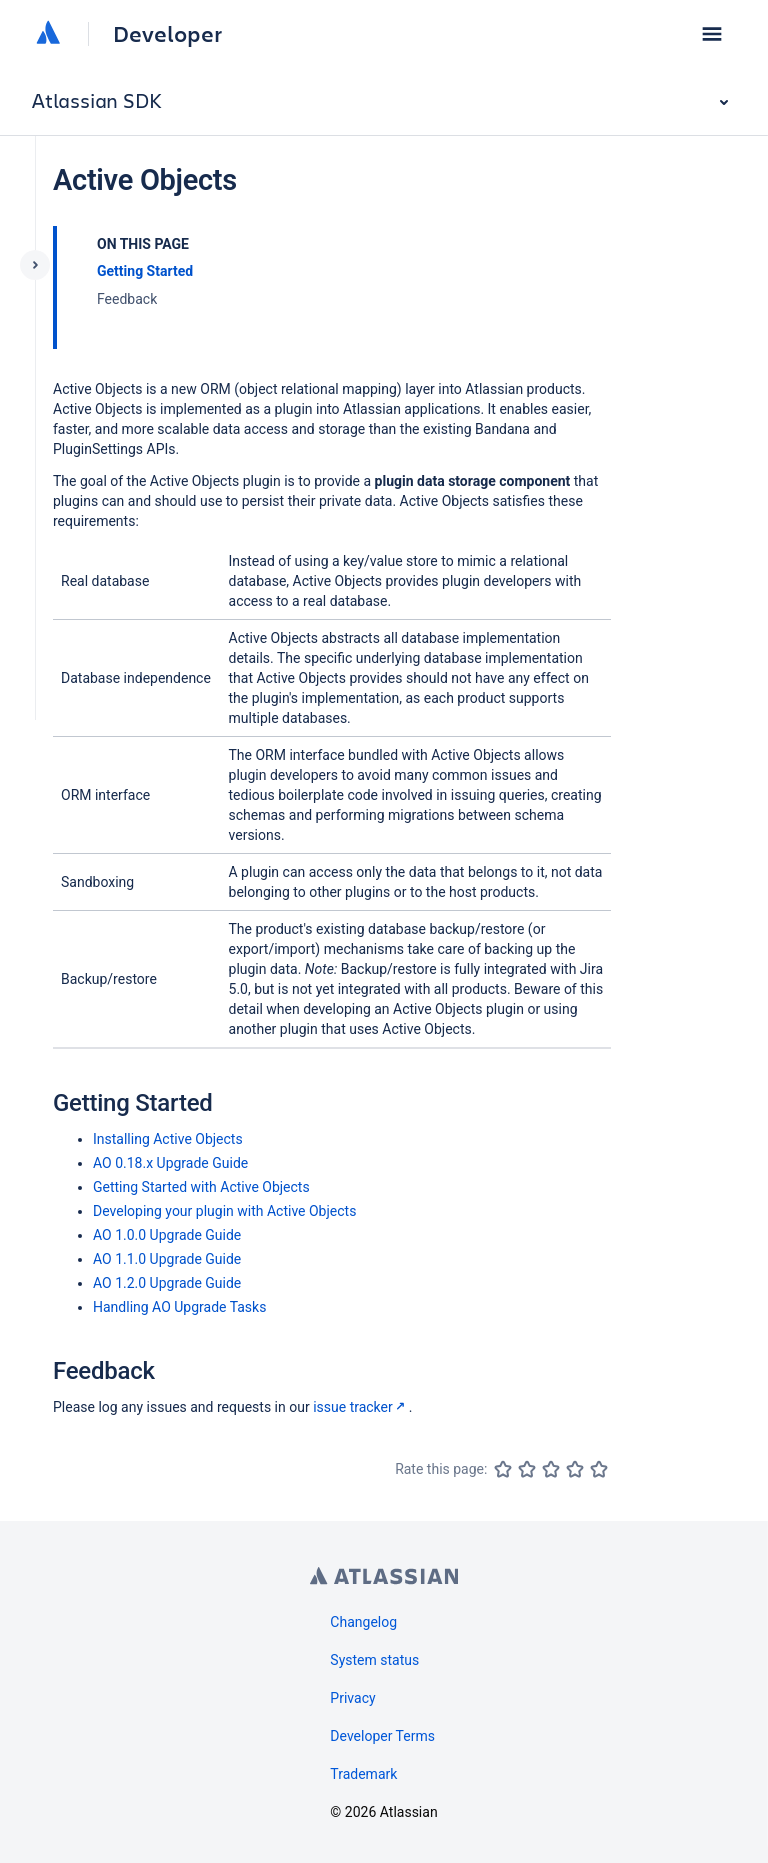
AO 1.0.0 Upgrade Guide (167, 1235)
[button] (712, 34)
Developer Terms (382, 1736)
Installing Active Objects (168, 1139)
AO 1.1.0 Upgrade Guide (167, 1259)
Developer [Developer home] (167, 34)
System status (374, 1660)
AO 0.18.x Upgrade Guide (170, 1163)
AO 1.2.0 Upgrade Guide (167, 1283)
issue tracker (361, 1407)
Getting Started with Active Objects (201, 1187)
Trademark (363, 1774)
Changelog (363, 1622)
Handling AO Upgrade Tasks (179, 1307)
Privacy (352, 1698)
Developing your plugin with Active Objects (224, 1211)
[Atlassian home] (48, 34)
